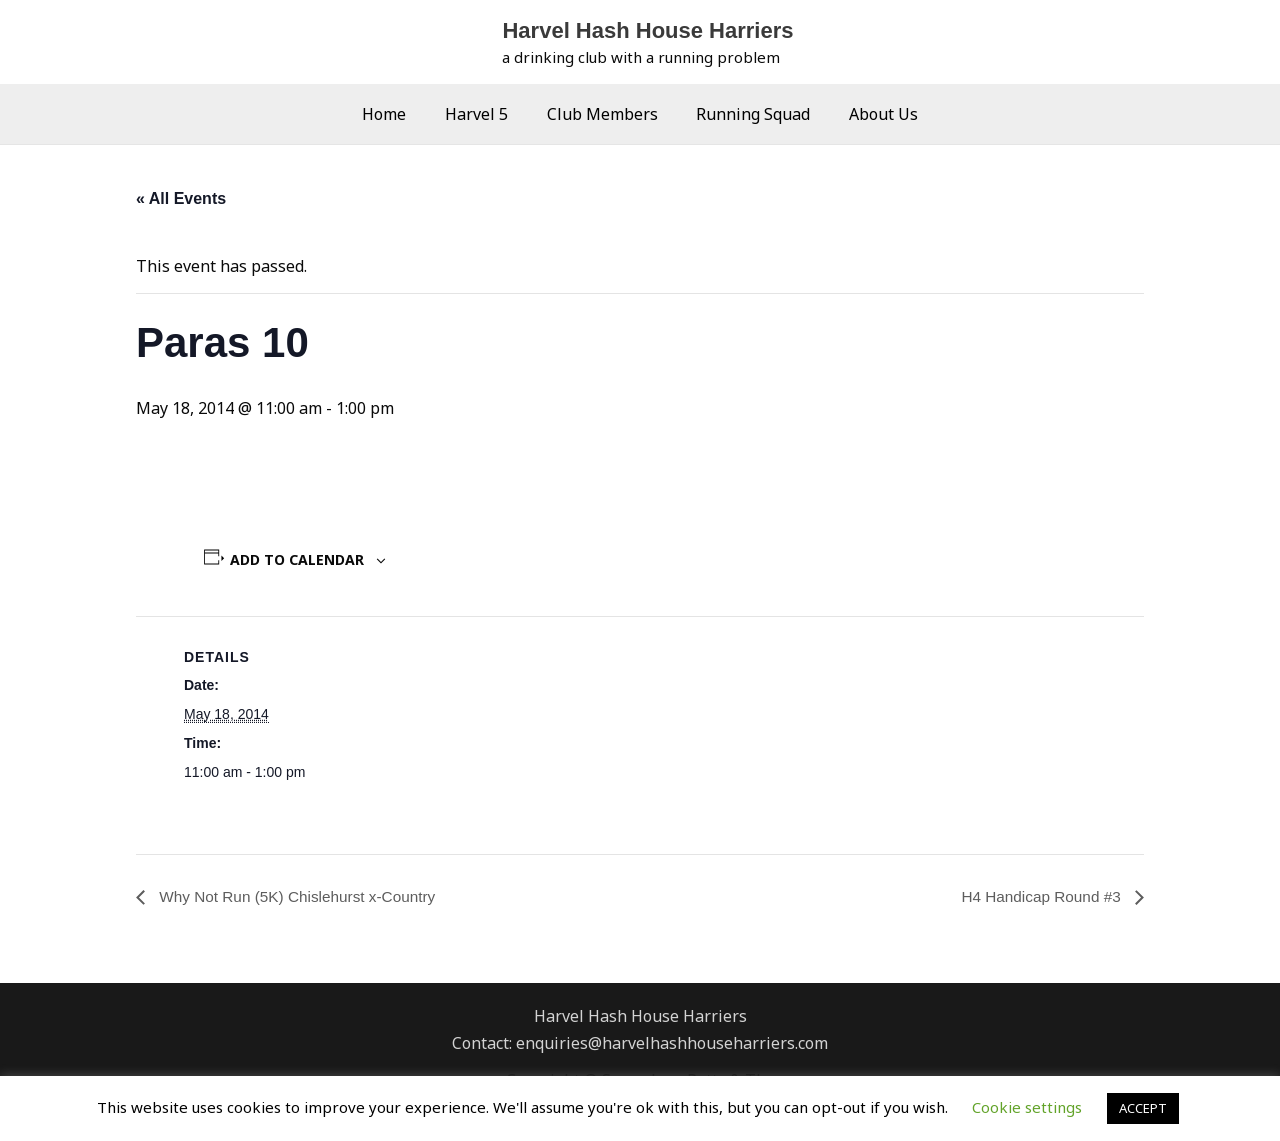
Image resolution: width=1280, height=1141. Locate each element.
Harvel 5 (483, 114)
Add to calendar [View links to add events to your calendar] (297, 559)
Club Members (602, 114)
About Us (870, 114)
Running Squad (747, 114)
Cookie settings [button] (1027, 1107)
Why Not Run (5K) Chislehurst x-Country (301, 896)
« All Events (181, 198)
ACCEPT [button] (1143, 1108)
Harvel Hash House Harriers (647, 30)
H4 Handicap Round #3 (1039, 896)
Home (398, 114)
